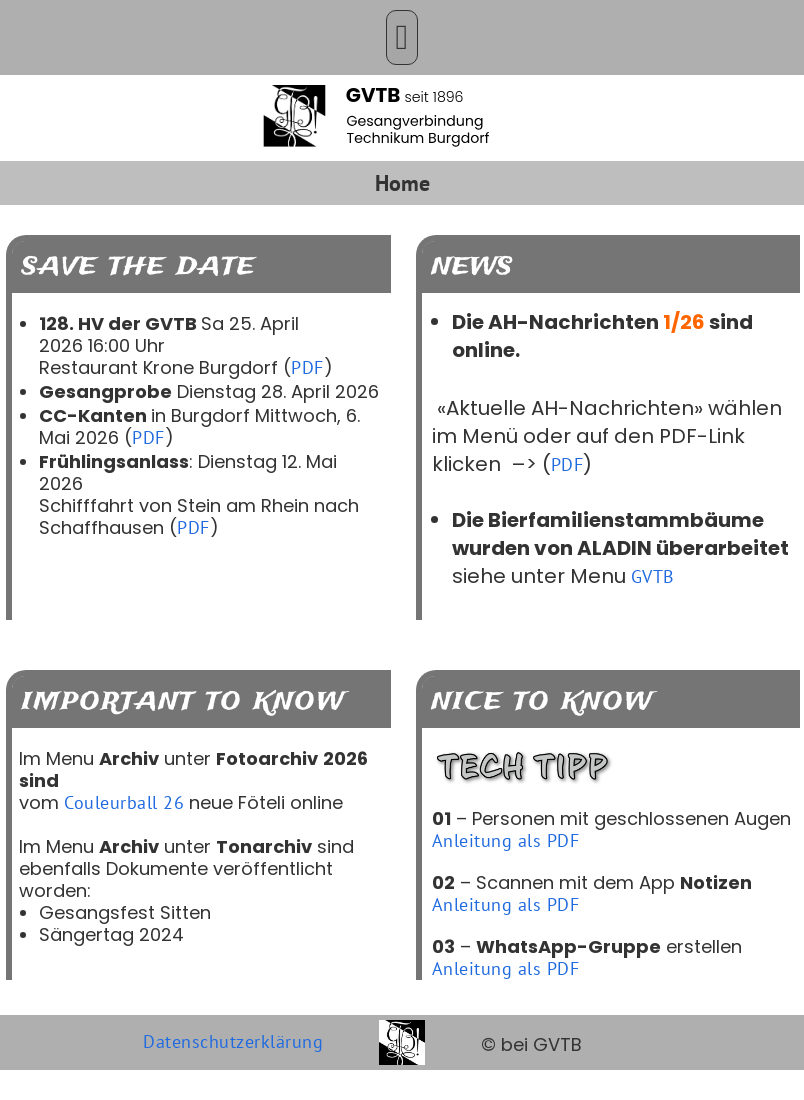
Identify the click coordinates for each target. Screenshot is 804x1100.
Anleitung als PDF (506, 840)
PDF (307, 367)
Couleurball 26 (124, 802)
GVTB (653, 576)
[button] (402, 37)
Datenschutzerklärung (233, 1041)
